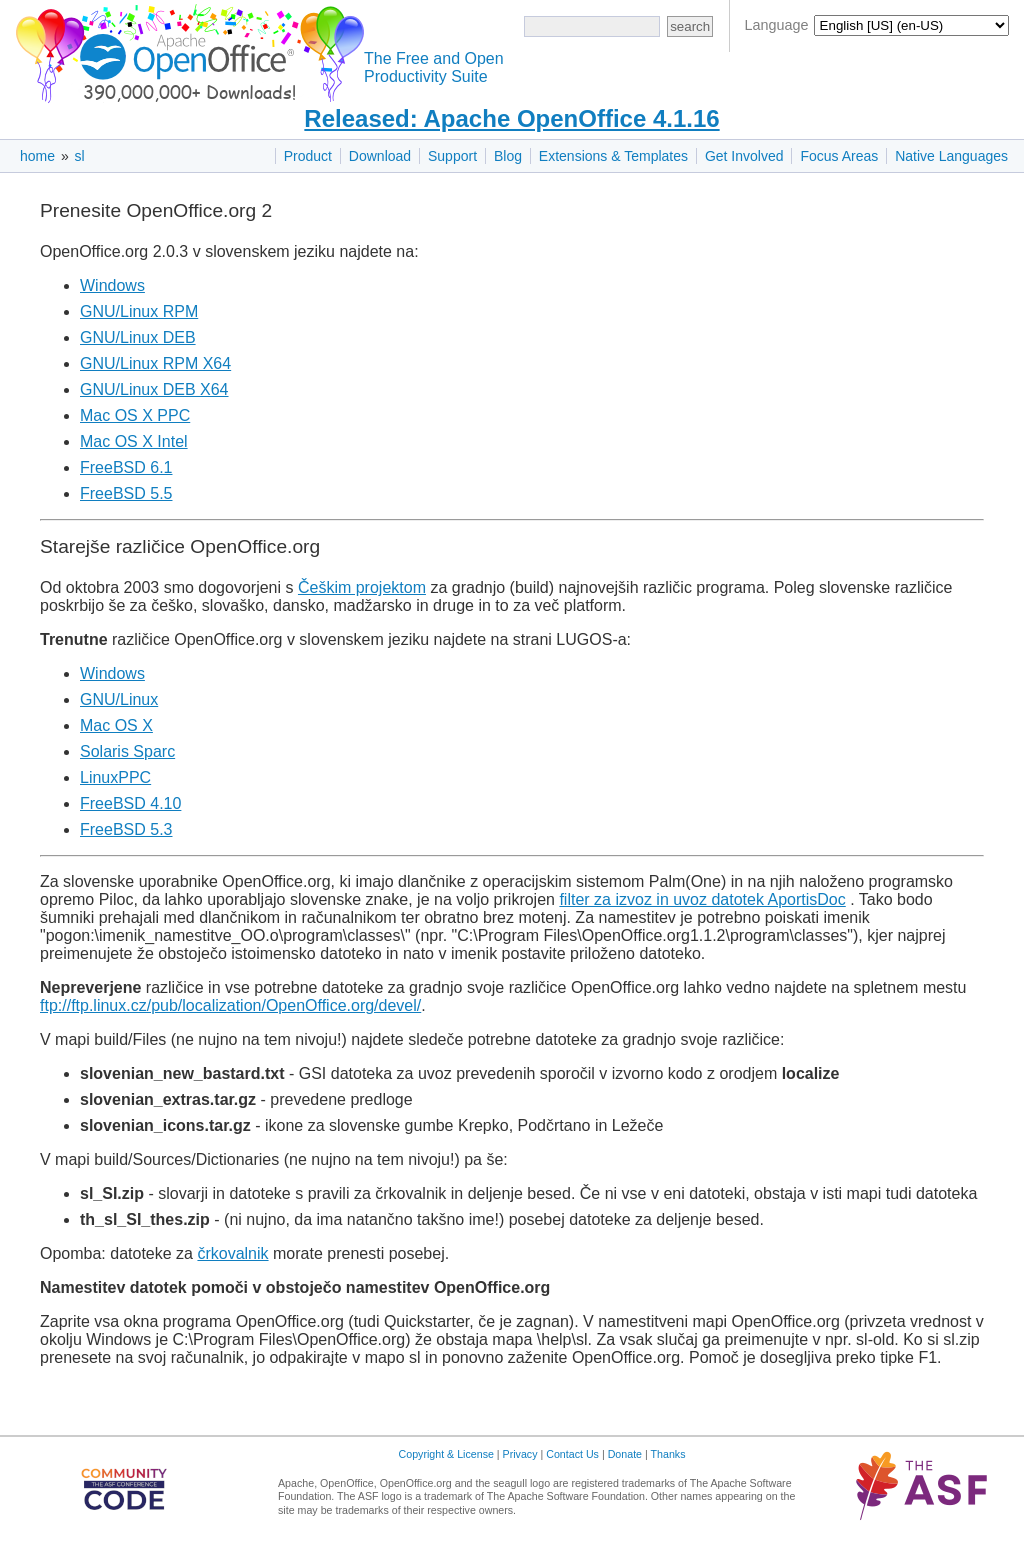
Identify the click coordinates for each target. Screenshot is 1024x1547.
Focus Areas (839, 156)
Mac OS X (116, 725)
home (37, 156)
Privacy (520, 1454)
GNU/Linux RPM (139, 311)
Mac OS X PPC (135, 415)
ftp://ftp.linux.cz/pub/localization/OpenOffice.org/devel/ (230, 1005)
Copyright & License (446, 1454)
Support (452, 156)
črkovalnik (232, 1253)
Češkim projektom (362, 587)
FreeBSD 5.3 (126, 829)
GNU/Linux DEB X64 (154, 389)
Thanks (668, 1454)
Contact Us (572, 1454)
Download (380, 156)
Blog (508, 156)
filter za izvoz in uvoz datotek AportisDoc (702, 899)
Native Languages (951, 156)
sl (80, 156)
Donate (625, 1454)
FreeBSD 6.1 (126, 467)
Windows (112, 285)
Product (308, 156)
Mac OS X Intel (134, 441)
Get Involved (744, 156)
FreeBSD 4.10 (130, 803)
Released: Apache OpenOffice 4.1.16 (511, 118)
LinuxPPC (115, 777)
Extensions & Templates (613, 156)
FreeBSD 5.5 (126, 493)
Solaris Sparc (127, 751)
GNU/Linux (119, 699)
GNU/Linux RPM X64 (155, 363)
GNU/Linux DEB (138, 337)
